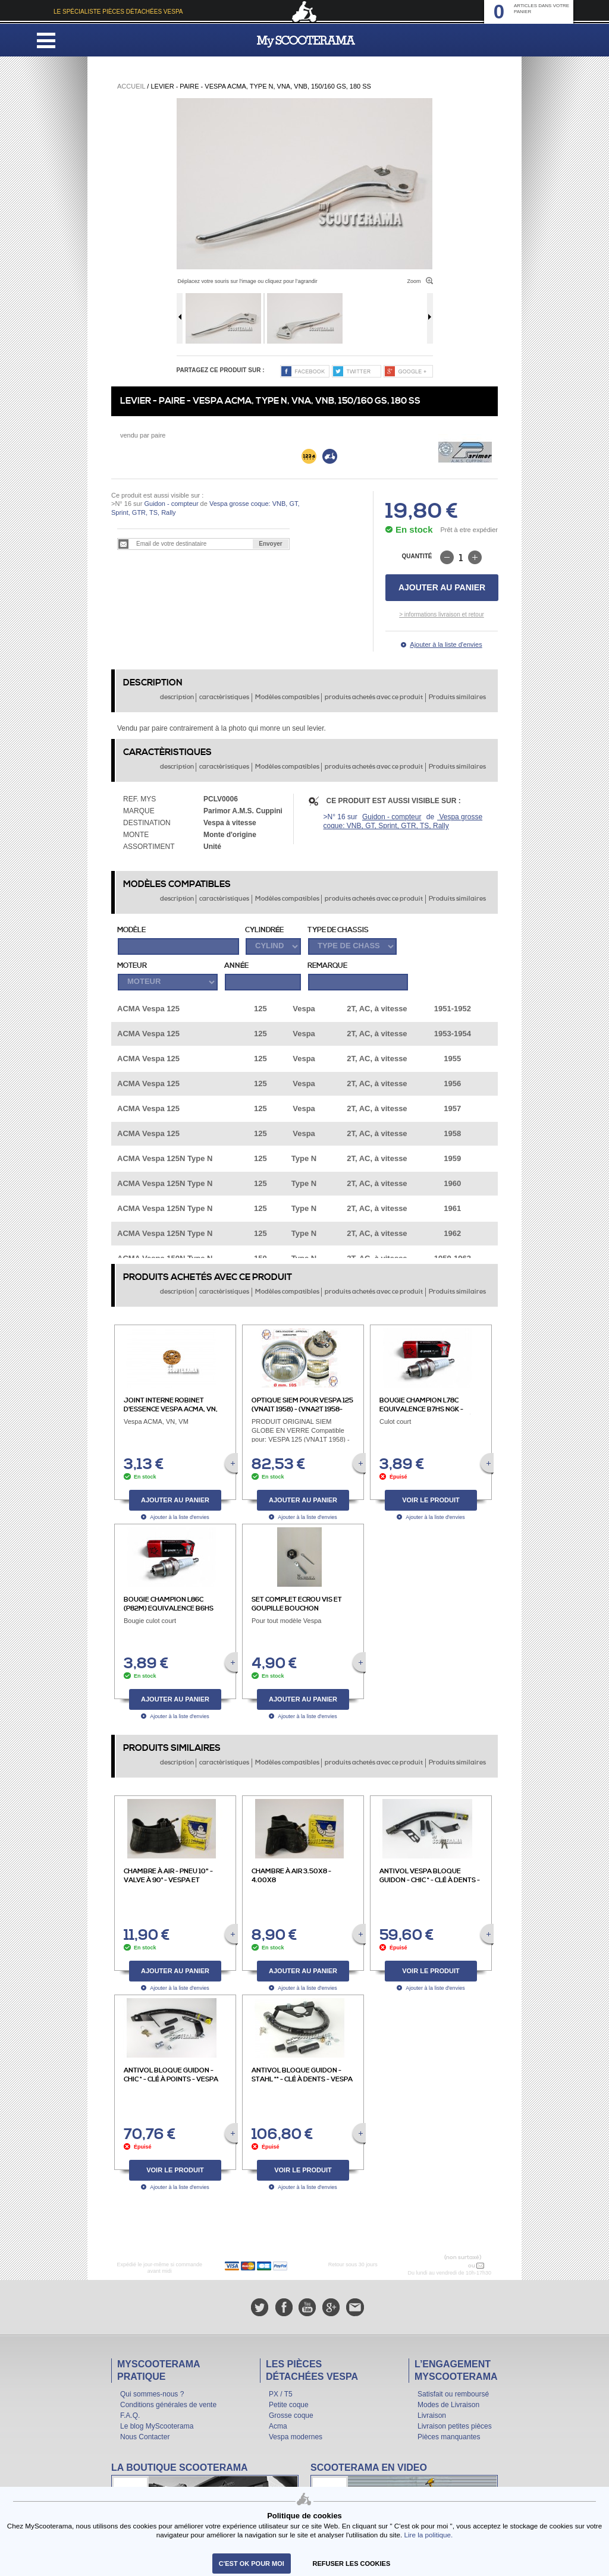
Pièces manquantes (448, 2437)
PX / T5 (281, 2394)
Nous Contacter (144, 2437)
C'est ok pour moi (251, 2563)
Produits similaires (457, 697)
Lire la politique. (428, 2535)
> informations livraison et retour (441, 614)
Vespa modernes (295, 2437)
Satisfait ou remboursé (453, 2394)
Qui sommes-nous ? (152, 2394)
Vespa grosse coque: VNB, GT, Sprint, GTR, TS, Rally (403, 821)
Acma (278, 2426)
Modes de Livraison (448, 2405)
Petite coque (289, 2405)
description (177, 697)
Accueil (131, 86)
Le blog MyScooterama (156, 2426)
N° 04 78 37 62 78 (441, 2265)
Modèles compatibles (287, 697)
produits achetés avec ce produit (374, 697)
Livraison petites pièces (454, 2426)
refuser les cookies (352, 2563)
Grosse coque (291, 2415)
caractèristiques (224, 697)
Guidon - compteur (171, 503)
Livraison (431, 2415)
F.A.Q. (130, 2415)
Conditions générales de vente (168, 2405)
